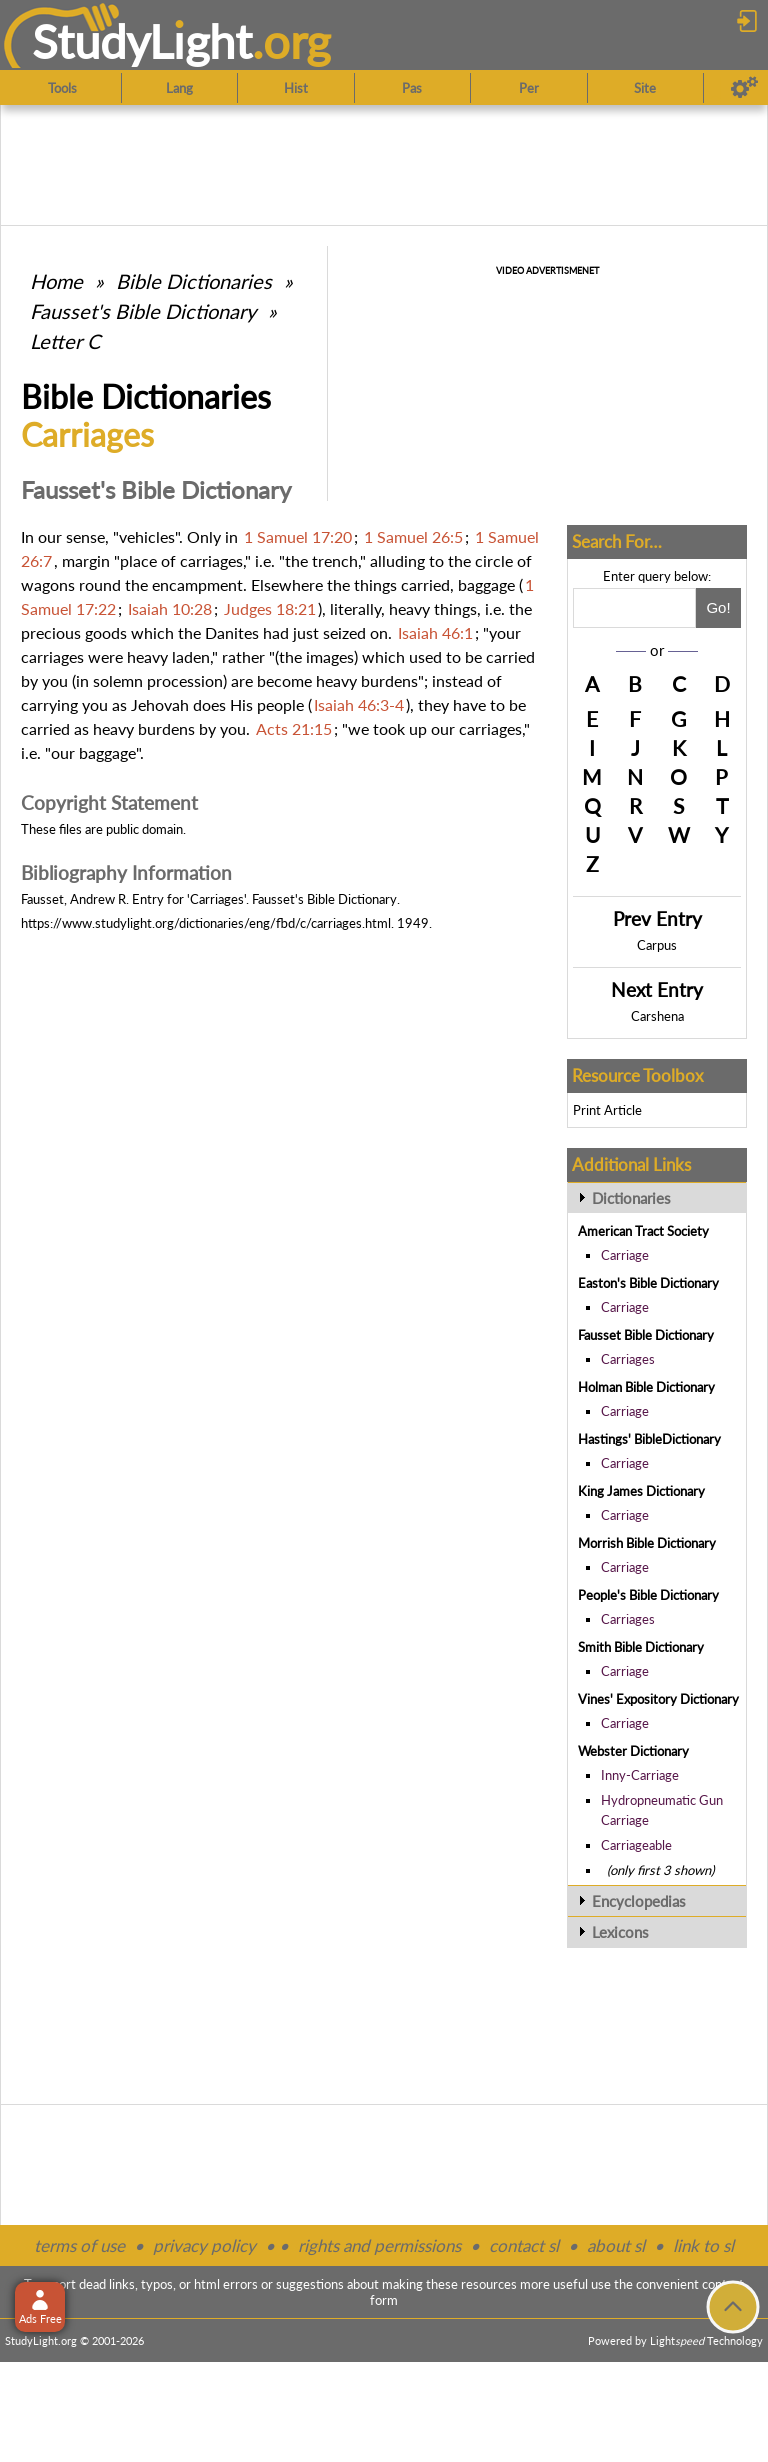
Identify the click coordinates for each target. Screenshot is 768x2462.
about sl (616, 2245)
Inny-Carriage (640, 1775)
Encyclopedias (639, 1901)
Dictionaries (631, 1198)
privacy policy (204, 2245)
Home (56, 281)
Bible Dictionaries (194, 281)
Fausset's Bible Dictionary (143, 311)
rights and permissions (379, 2245)
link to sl (703, 2245)
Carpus (657, 945)
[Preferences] (744, 88)
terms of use (79, 2245)
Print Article (607, 1110)
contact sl (524, 2245)
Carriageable (636, 1845)
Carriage (625, 1255)
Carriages (628, 1359)
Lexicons (620, 1932)
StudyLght (142, 41)
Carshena (657, 1016)
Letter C (65, 341)
